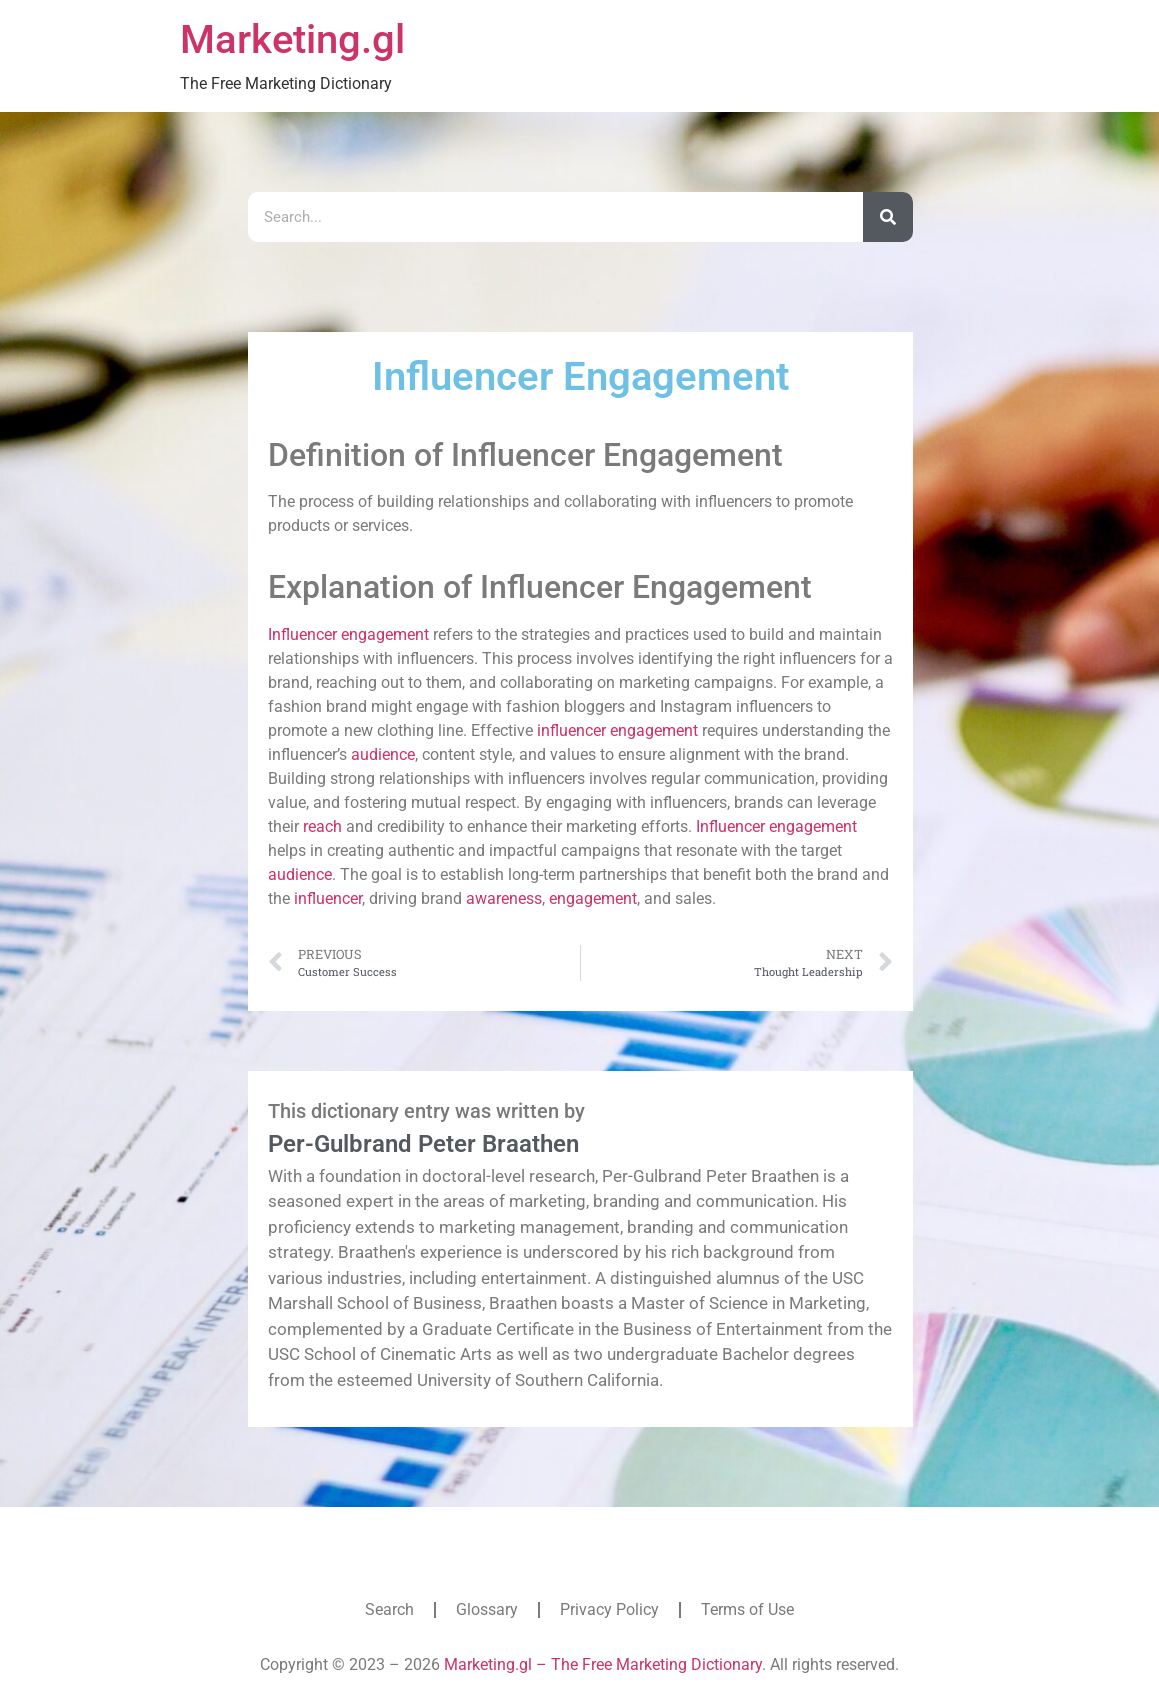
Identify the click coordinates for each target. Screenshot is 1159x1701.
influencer (571, 730)
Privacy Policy (609, 1609)
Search (389, 1609)
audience (383, 754)
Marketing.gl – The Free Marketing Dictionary (603, 1664)
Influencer (302, 634)
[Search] (888, 217)
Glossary (487, 1609)
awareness (504, 898)
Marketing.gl (292, 39)
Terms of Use (747, 1609)
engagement (385, 634)
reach (322, 826)
